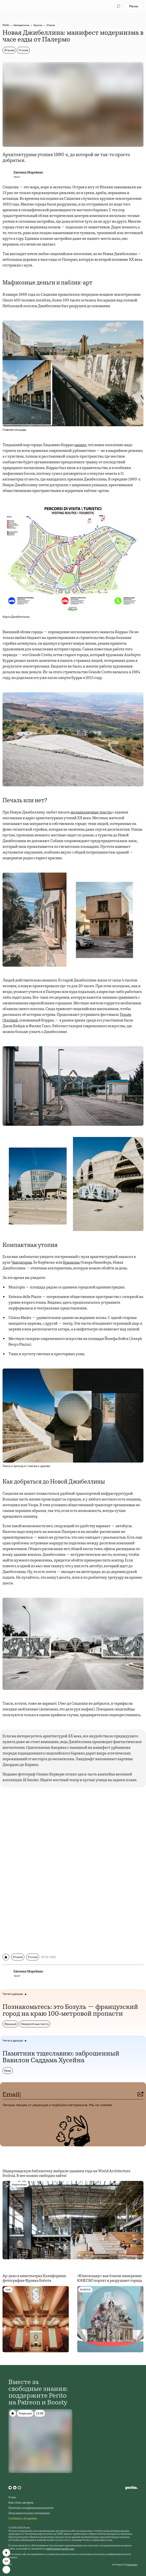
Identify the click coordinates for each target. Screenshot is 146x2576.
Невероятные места (35, 2024)
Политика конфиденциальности (31, 2508)
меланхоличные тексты (91, 813)
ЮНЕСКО (85, 2289)
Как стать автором (20, 2502)
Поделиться (6, 2553)
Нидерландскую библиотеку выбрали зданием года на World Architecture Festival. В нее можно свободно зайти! (66, 2173)
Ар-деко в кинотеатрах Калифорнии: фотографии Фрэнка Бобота (34, 2278)
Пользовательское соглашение (29, 2513)
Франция (10, 2024)
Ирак (7, 2070)
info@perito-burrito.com (60, 2549)
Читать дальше (13, 1994)
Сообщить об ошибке (22, 2518)
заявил (80, 445)
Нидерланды (19, 2184)
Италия (50, 25)
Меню (133, 6)
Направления (21, 25)
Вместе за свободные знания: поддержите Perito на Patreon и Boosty (38, 2392)
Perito (6, 25)
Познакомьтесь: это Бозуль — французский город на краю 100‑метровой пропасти (70, 2011)
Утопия (23, 50)
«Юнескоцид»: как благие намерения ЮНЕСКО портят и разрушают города (109, 2278)
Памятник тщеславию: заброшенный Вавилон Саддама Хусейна (61, 2057)
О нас (12, 2497)
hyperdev (132, 2565)
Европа (37, 25)
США (8, 2289)
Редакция (25, 2413)
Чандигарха (21, 1263)
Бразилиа (71, 1263)
